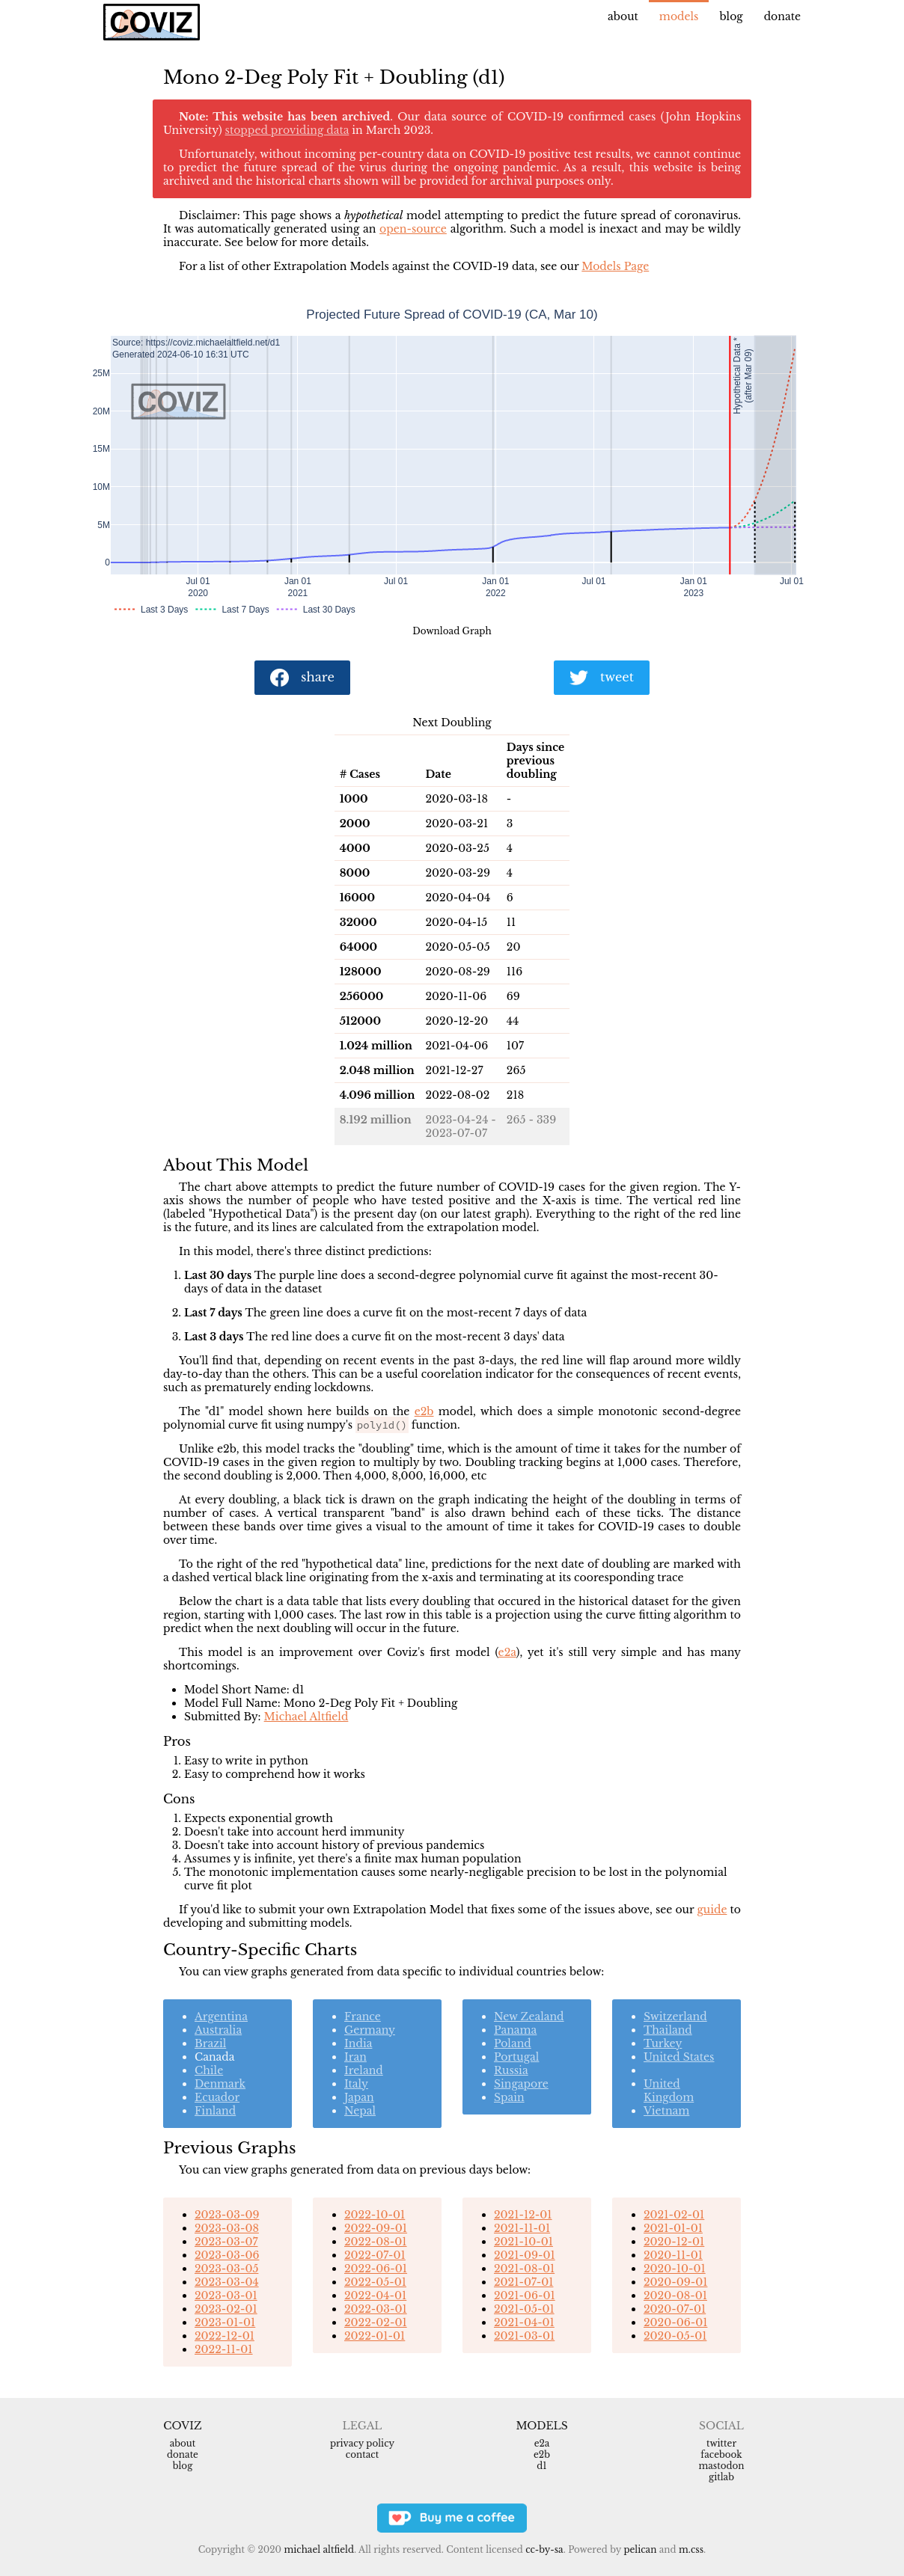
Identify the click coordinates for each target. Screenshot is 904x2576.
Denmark (220, 2084)
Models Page (615, 266)
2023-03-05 (226, 2268)
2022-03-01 (375, 2309)
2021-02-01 (674, 2214)
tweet (601, 678)
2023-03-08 (227, 2228)
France (362, 2016)
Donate (782, 16)
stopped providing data (287, 130)
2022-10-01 (374, 2214)
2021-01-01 (673, 2228)
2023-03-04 (227, 2282)
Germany (369, 2030)
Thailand (668, 2030)
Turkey (663, 2043)
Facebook (721, 2454)
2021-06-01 (524, 2295)
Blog (730, 16)
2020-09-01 (675, 2282)
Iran (355, 2057)
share (302, 678)
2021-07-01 (523, 2282)
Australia (218, 2030)
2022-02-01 (375, 2322)
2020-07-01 (675, 2309)
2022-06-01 (375, 2268)
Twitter (721, 2443)
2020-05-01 (675, 2336)
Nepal (360, 2110)
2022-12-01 (224, 2336)
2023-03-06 (227, 2255)
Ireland (363, 2070)
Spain (509, 2097)
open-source (413, 229)
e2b (424, 1411)
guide (712, 1909)
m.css (691, 2549)
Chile (209, 2070)
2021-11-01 (522, 2228)
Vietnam (666, 2110)
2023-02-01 (226, 2309)
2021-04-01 (524, 2322)
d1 (541, 2465)
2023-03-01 (226, 2295)
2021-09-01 (524, 2255)
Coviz (182, 2425)
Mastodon (721, 2465)
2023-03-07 (226, 2241)
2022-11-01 (224, 2349)
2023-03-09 (227, 2214)
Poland (512, 2043)
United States (679, 2057)
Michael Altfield (306, 1716)
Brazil (210, 2043)
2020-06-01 (675, 2322)
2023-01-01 (225, 2322)
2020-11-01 (673, 2255)
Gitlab (721, 2477)
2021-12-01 (523, 2214)
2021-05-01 (524, 2309)
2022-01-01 (374, 2336)
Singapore (521, 2084)
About (623, 16)
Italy (356, 2084)
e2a (507, 1652)
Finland (215, 2110)
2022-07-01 (375, 2255)
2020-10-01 (675, 2268)
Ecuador (217, 2097)
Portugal (516, 2057)
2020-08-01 (675, 2295)
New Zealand (529, 2016)
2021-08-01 (524, 2268)
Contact (362, 2454)
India (358, 2043)
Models (679, 16)
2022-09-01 (375, 2228)
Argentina (221, 2016)
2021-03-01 (524, 2336)
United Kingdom (669, 2090)
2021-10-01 (523, 2241)
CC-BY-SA (544, 2549)
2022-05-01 (375, 2282)
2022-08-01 (375, 2241)
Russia (511, 2070)
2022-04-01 (375, 2295)
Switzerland (675, 2016)
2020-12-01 (674, 2241)
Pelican (639, 2549)
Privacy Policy (362, 2443)
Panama (515, 2030)
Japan (359, 2097)
